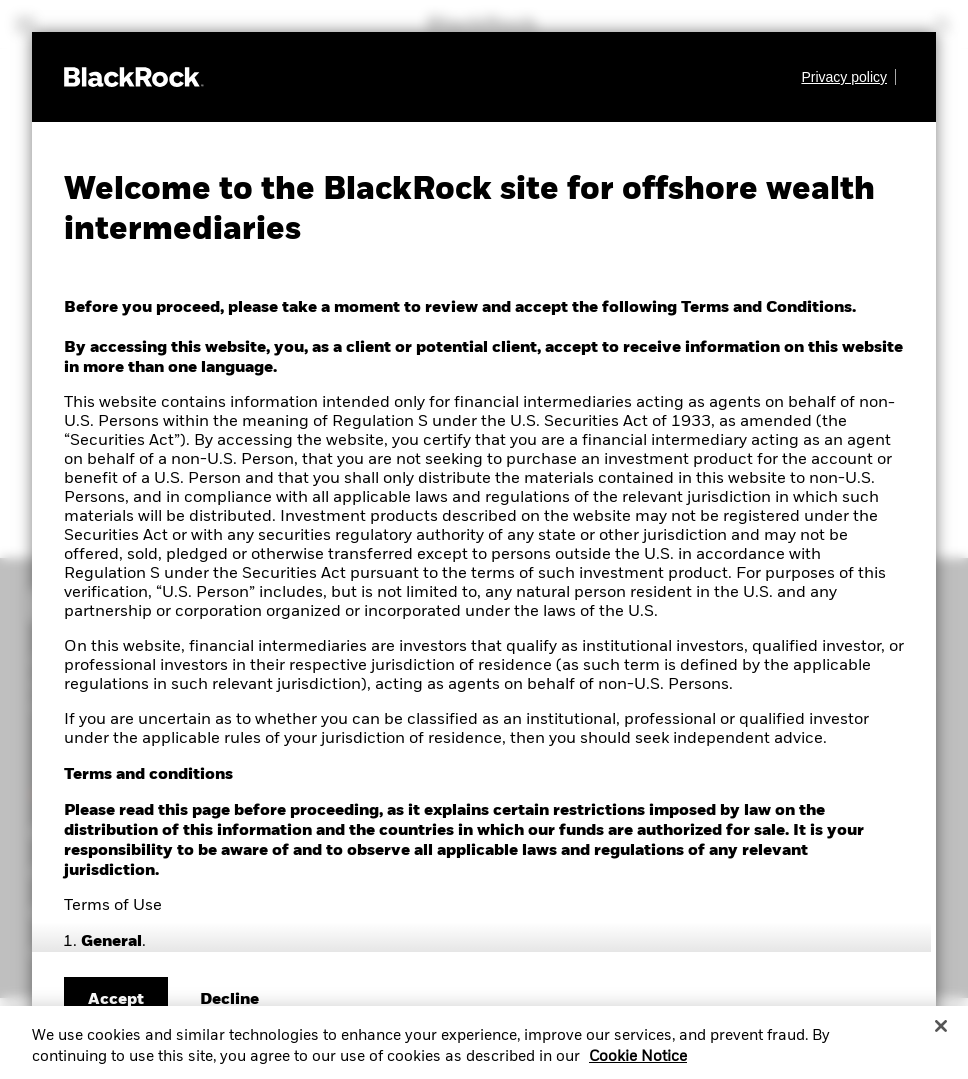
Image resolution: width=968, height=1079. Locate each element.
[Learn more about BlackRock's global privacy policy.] (848, 77)
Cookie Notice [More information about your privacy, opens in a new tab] (638, 1067)
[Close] (941, 1036)
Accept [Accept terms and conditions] (116, 1000)
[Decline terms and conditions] (229, 1000)
